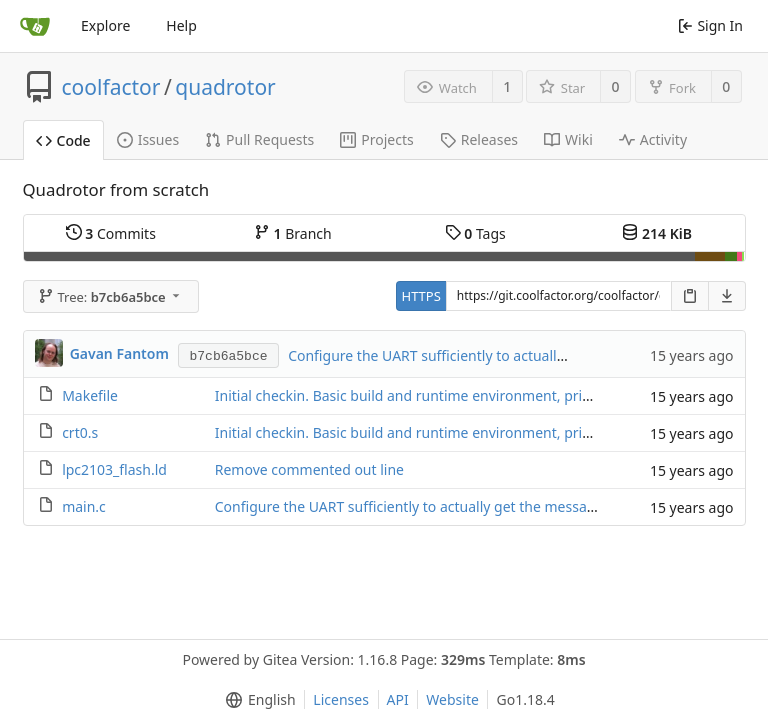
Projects (376, 139)
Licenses (341, 699)
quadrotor (225, 87)
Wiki (568, 139)
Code (63, 140)
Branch (293, 233)
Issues (148, 139)
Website (452, 699)
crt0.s (80, 432)
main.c (84, 506)
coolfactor (111, 87)
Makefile (90, 395)
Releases (479, 139)
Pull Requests (259, 139)
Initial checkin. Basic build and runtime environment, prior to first (429, 395)
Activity (653, 139)
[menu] (256, 700)
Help (181, 25)
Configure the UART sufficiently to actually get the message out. (497, 355)
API (398, 699)
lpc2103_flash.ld (114, 469)
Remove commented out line (309, 469)
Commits (111, 233)
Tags (475, 233)
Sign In (710, 25)
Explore (105, 25)
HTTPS (421, 296)
